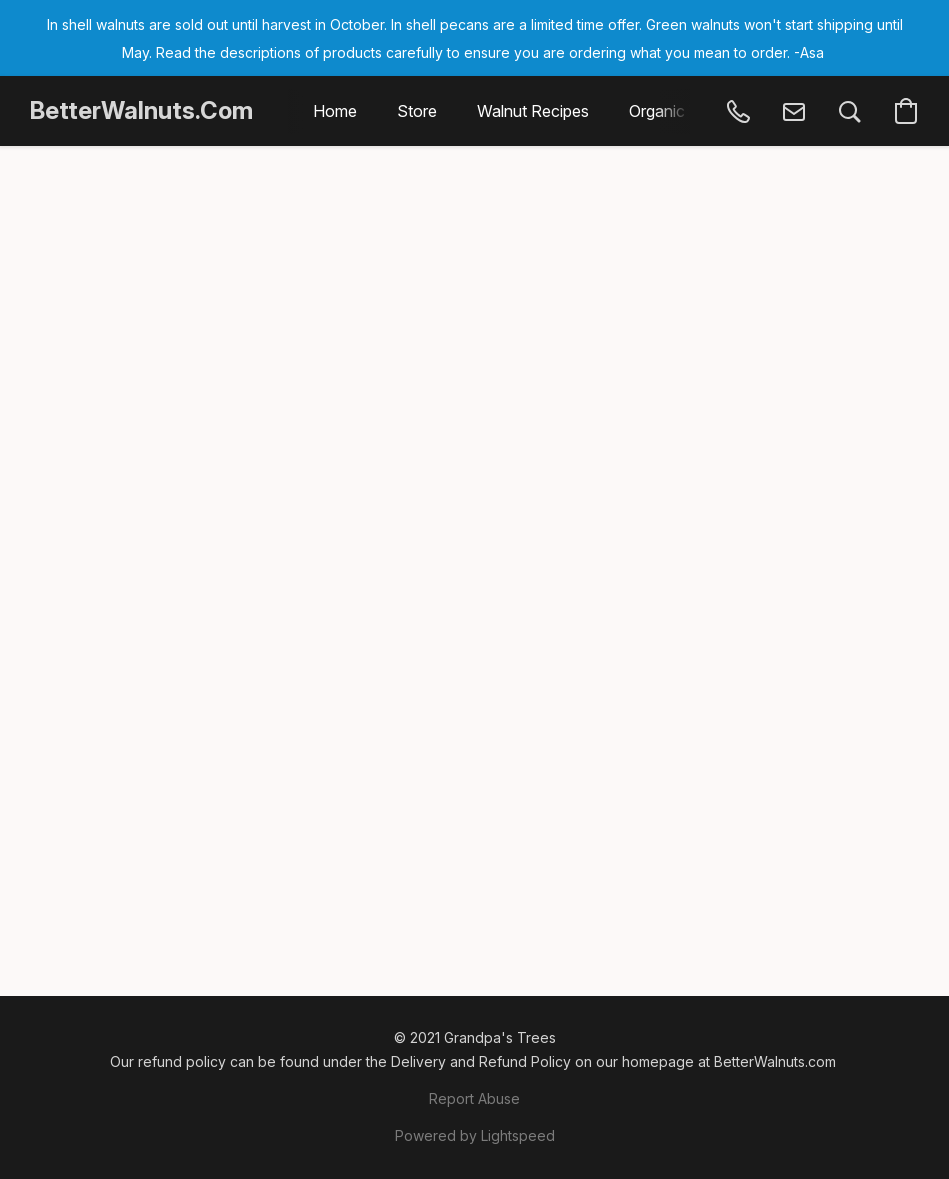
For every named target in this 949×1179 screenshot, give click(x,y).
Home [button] (335, 111)
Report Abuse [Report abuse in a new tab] (474, 1098)
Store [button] (417, 111)
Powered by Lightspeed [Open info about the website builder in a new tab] (475, 1135)
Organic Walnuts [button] (688, 111)
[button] (141, 111)
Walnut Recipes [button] (533, 111)
